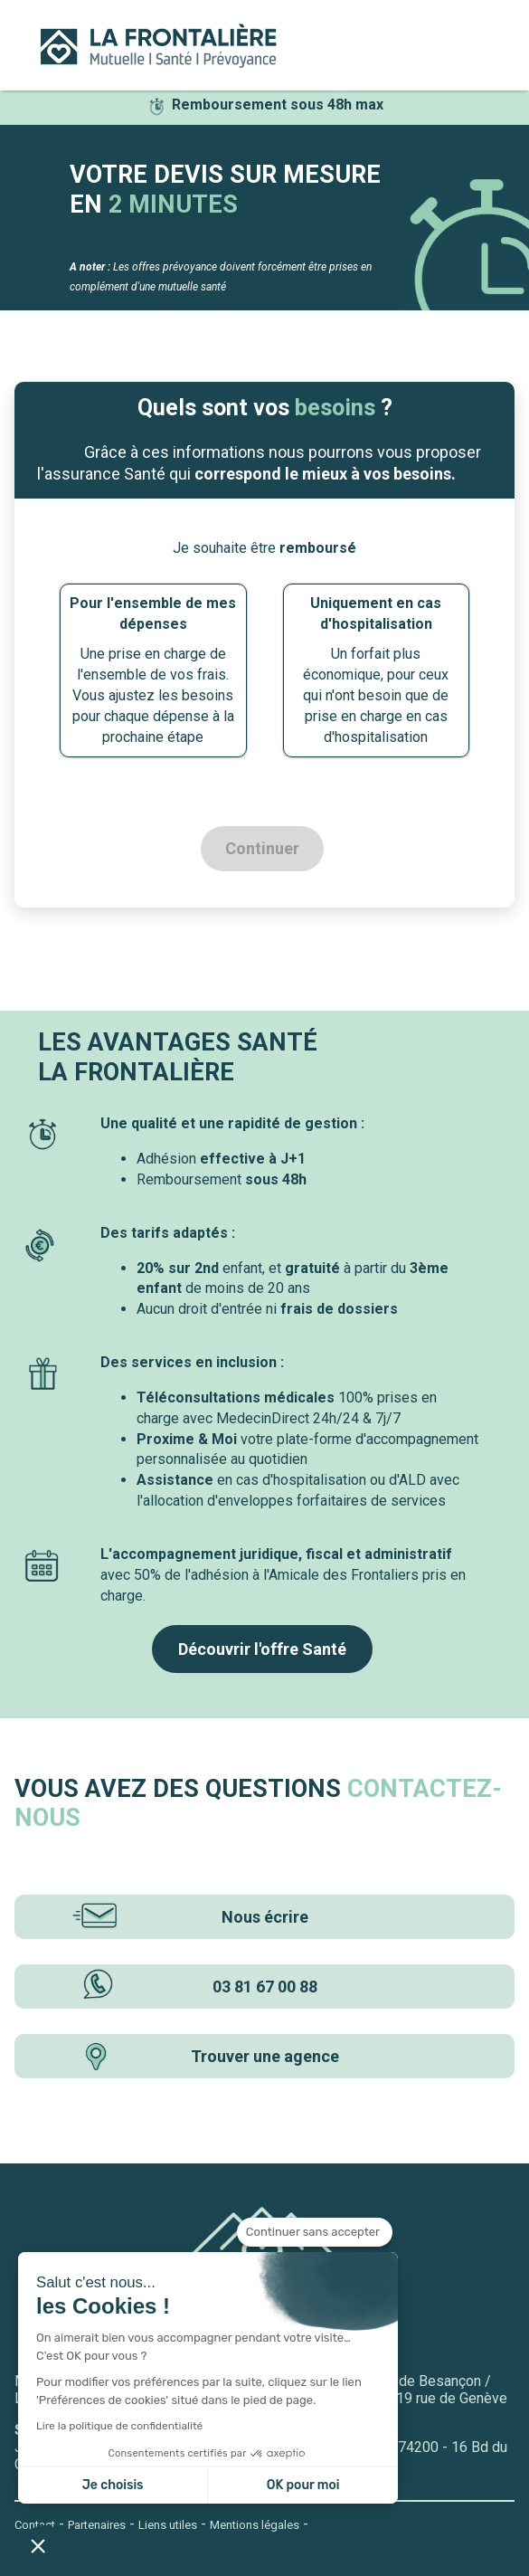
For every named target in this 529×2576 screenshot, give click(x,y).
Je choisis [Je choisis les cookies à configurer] (113, 2485)
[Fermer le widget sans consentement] (314, 2232)
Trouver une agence (206, 2056)
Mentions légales (254, 2525)
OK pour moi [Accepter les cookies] (303, 2485)
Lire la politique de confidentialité (119, 2425)
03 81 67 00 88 (193, 1986)
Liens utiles (167, 2525)
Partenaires (97, 2525)
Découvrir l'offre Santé (262, 1649)
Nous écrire (188, 1917)
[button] (38, 2545)
